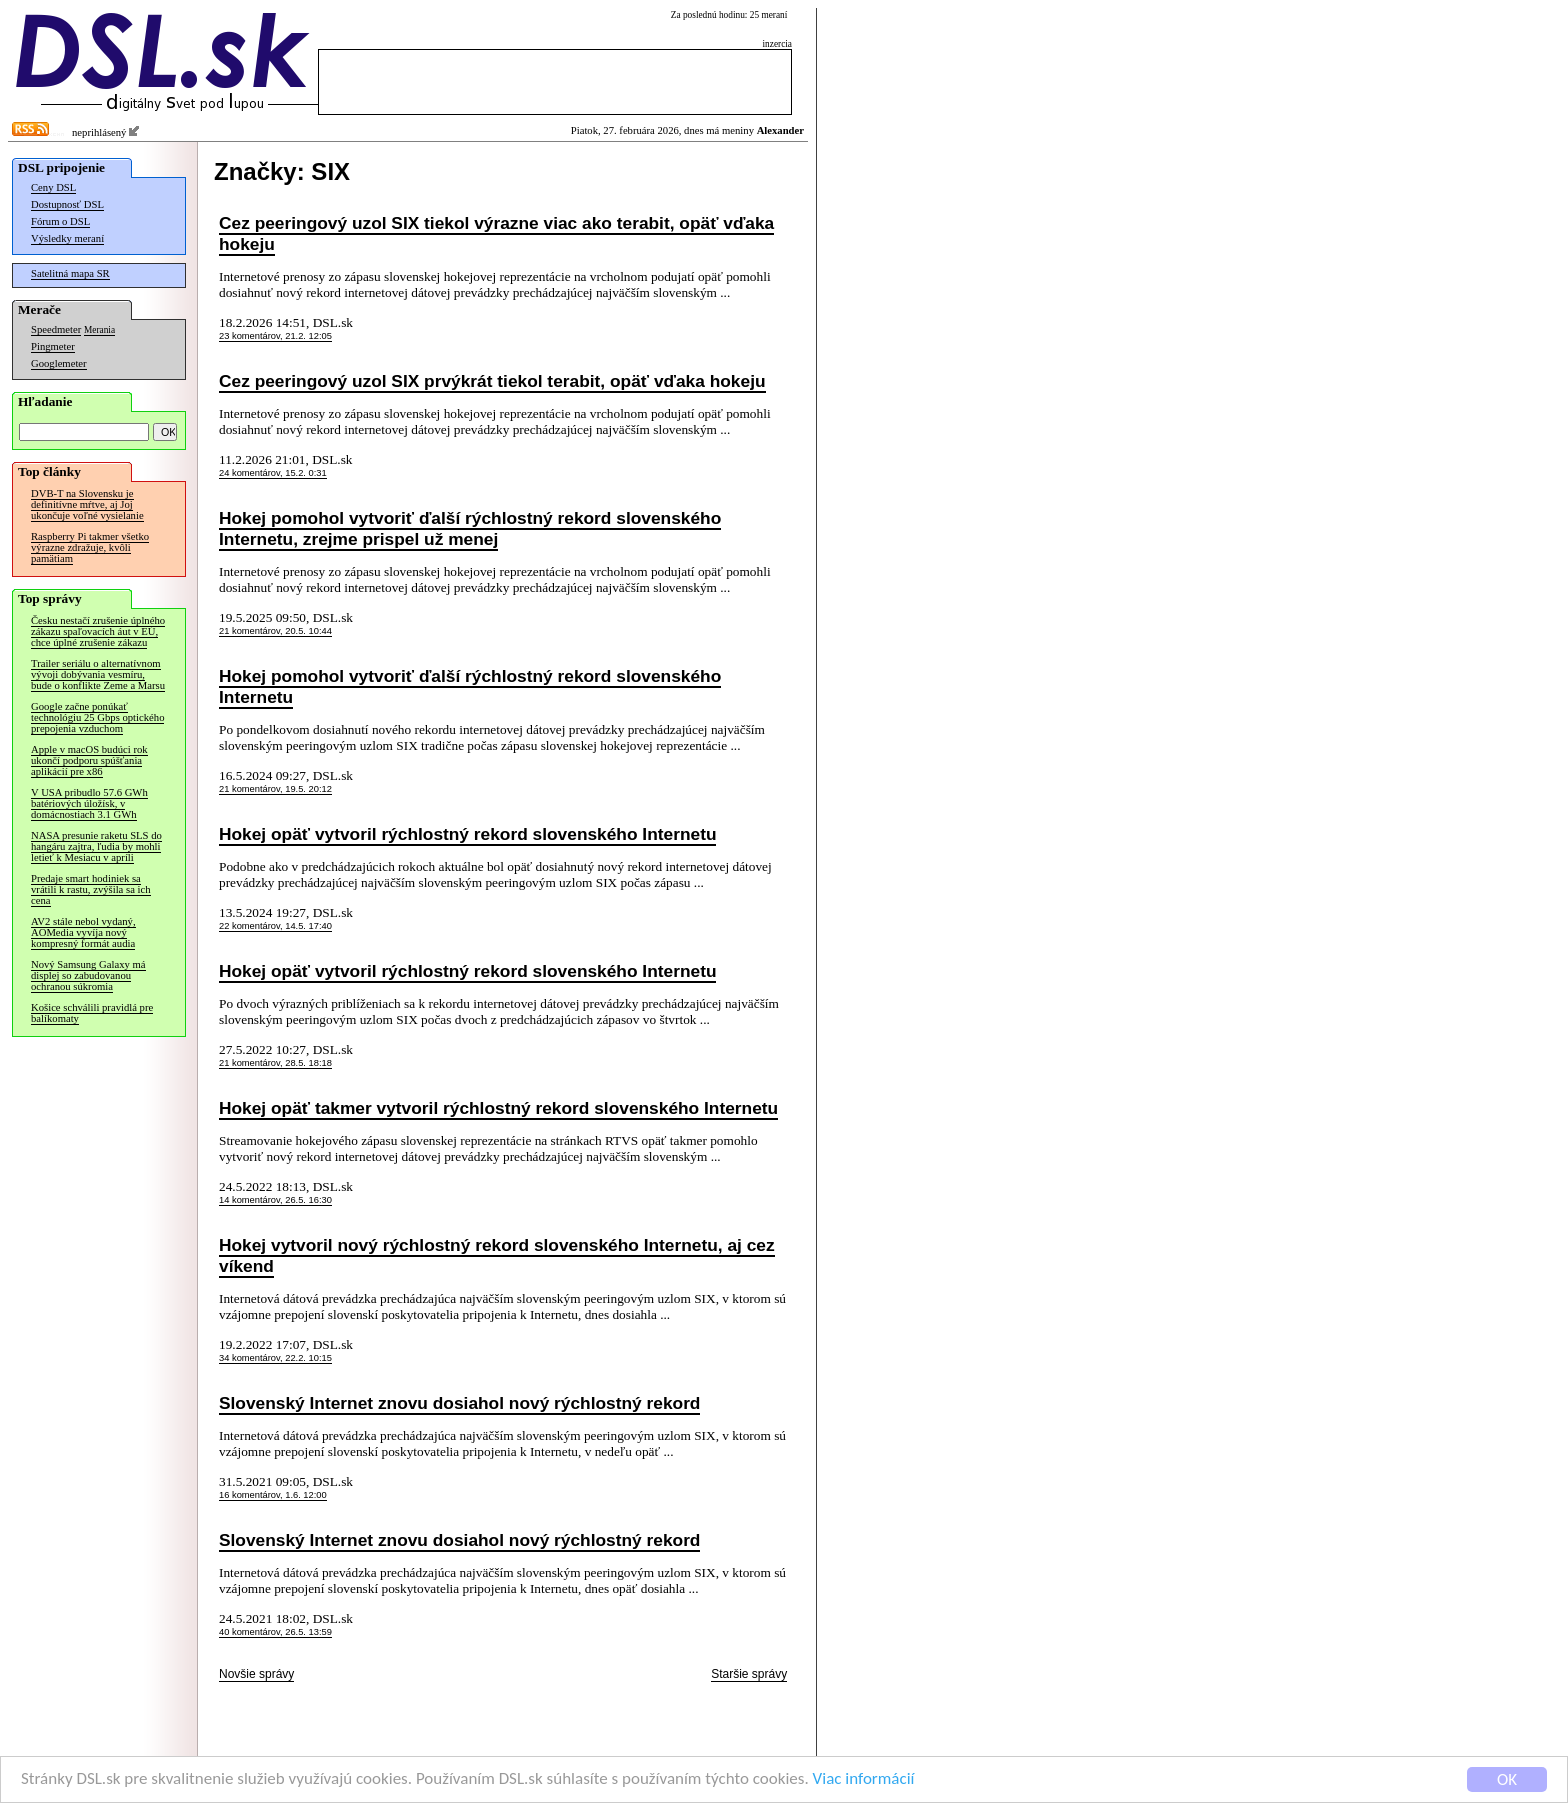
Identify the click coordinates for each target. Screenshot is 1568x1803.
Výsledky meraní (67, 238)
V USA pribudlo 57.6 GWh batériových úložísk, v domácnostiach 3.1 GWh (89, 803)
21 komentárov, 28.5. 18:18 (275, 1063)
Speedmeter (56, 329)
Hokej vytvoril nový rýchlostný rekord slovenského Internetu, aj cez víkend (497, 1255)
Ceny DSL (53, 187)
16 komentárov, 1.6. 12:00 (273, 1495)
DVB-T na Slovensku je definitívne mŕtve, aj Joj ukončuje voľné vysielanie (87, 504)
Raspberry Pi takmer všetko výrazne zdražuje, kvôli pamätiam (90, 547)
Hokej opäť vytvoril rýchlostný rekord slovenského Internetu (467, 834)
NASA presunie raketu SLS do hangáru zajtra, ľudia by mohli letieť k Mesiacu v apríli (96, 846)
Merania (99, 330)
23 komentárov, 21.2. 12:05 (275, 336)
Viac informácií (864, 1779)
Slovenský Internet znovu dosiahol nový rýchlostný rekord (459, 1403)
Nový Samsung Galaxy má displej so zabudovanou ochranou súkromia (88, 975)
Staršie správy (749, 1674)
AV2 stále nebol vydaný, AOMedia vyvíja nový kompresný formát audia (83, 932)
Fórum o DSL (60, 221)
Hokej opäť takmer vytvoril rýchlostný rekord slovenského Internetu (498, 1108)
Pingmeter (53, 346)
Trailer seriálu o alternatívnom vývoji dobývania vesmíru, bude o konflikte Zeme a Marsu (98, 674)
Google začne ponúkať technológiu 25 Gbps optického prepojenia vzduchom (97, 717)
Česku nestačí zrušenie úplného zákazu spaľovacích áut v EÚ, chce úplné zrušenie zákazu (98, 631)
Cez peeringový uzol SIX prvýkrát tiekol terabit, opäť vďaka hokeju (492, 381)
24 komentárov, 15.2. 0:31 (273, 473)
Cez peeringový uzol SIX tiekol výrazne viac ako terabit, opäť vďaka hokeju (496, 233)
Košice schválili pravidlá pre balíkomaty (92, 1013)
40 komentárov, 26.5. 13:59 (275, 1632)
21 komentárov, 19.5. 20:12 (275, 789)
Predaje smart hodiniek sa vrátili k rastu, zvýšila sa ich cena (91, 889)
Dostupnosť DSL (67, 204)
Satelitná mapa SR (70, 273)
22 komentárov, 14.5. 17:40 (275, 926)
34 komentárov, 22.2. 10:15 (275, 1358)
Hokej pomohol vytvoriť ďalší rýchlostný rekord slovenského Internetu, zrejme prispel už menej (470, 528)
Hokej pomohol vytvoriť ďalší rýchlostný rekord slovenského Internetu (470, 686)
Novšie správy (256, 1674)
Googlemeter (59, 363)
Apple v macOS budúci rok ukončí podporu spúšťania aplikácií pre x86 (89, 760)
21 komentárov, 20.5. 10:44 (275, 631)
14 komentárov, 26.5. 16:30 (275, 1200)
